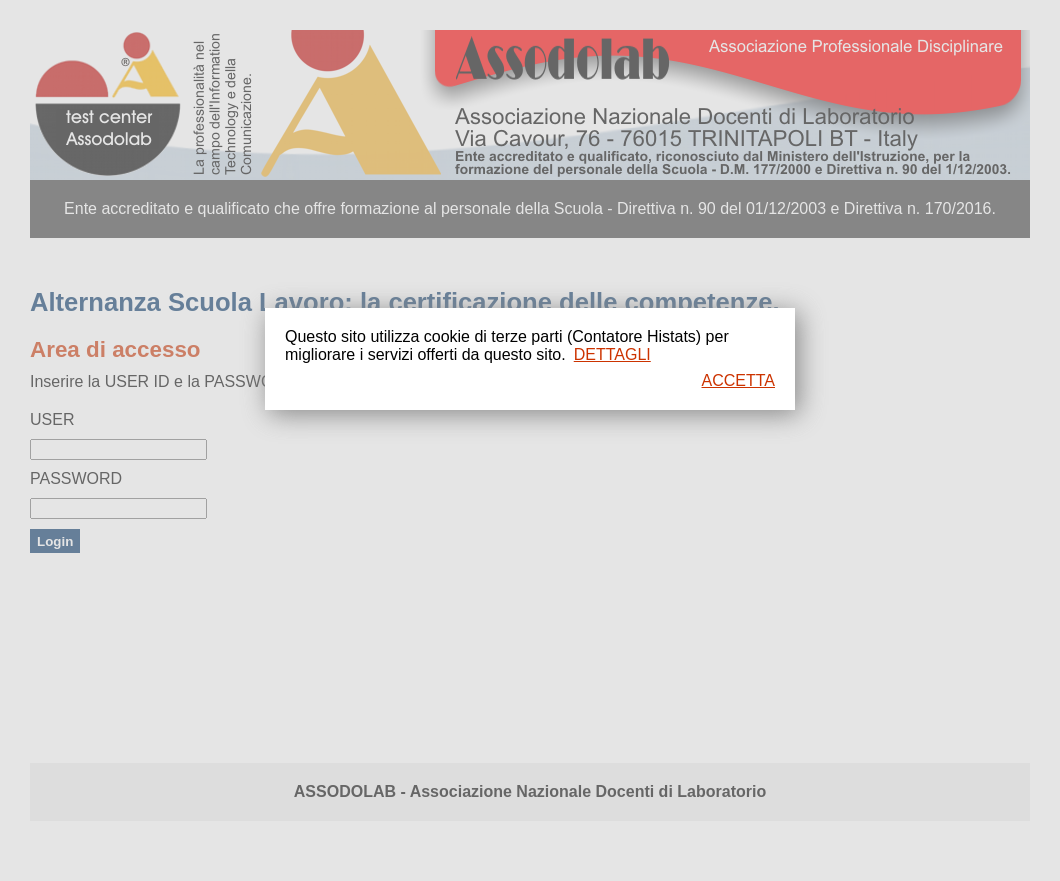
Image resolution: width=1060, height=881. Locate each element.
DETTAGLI (612, 354)
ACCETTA (738, 380)
